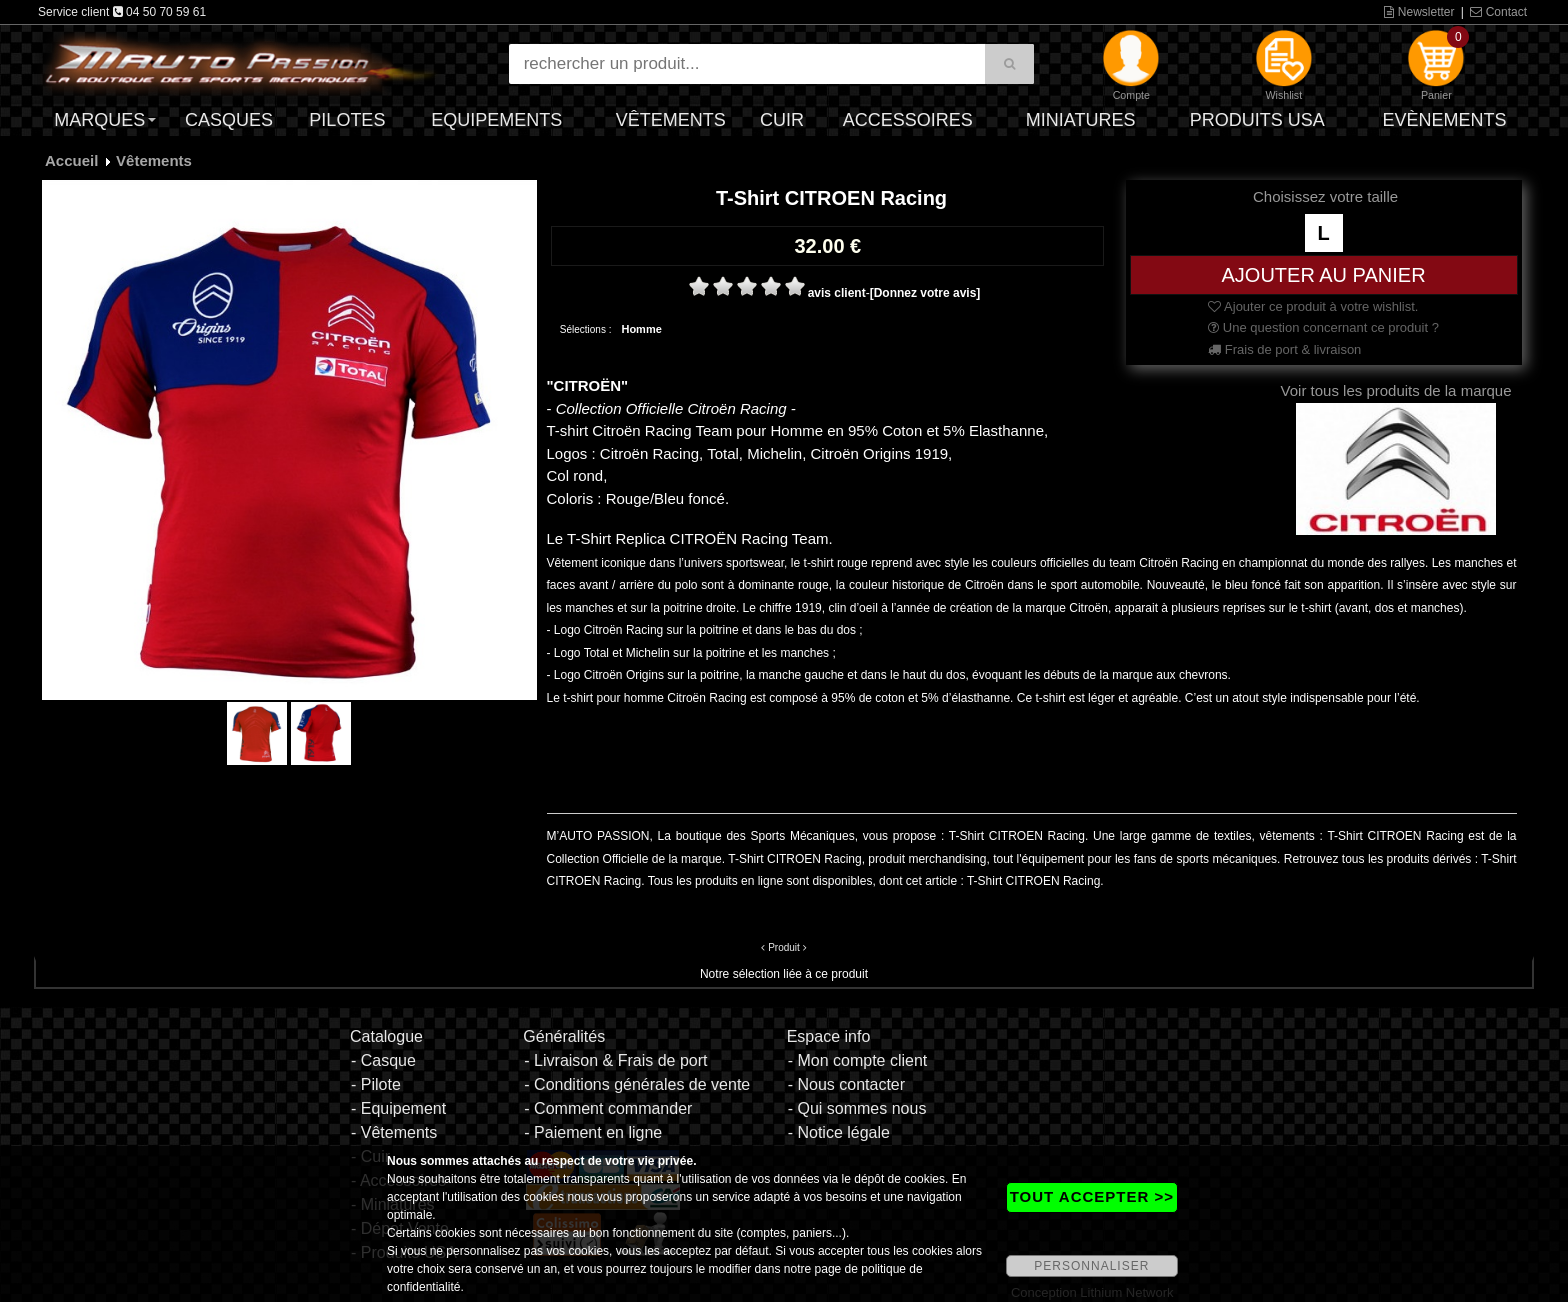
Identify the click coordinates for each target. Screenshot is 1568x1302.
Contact (1498, 12)
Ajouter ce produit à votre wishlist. (1313, 306)
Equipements (496, 120)
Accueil (71, 160)
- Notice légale (839, 1132)
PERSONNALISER (1091, 1266)
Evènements (1444, 120)
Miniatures (1081, 120)
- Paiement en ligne (593, 1132)
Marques (99, 120)
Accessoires (908, 120)
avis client (837, 293)
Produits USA (1257, 120)
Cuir (782, 120)
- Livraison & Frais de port (615, 1060)
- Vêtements (394, 1132)
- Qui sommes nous (857, 1108)
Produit (784, 947)
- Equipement (398, 1108)
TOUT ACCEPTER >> (1092, 1196)
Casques (229, 120)
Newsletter (1419, 12)
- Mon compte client (858, 1060)
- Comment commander (608, 1108)
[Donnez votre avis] (925, 293)
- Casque (383, 1060)
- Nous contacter (846, 1084)
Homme (641, 329)
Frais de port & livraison (1284, 349)
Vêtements (671, 120)
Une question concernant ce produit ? (1323, 327)
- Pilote (376, 1084)
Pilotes (347, 120)
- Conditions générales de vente (637, 1084)
